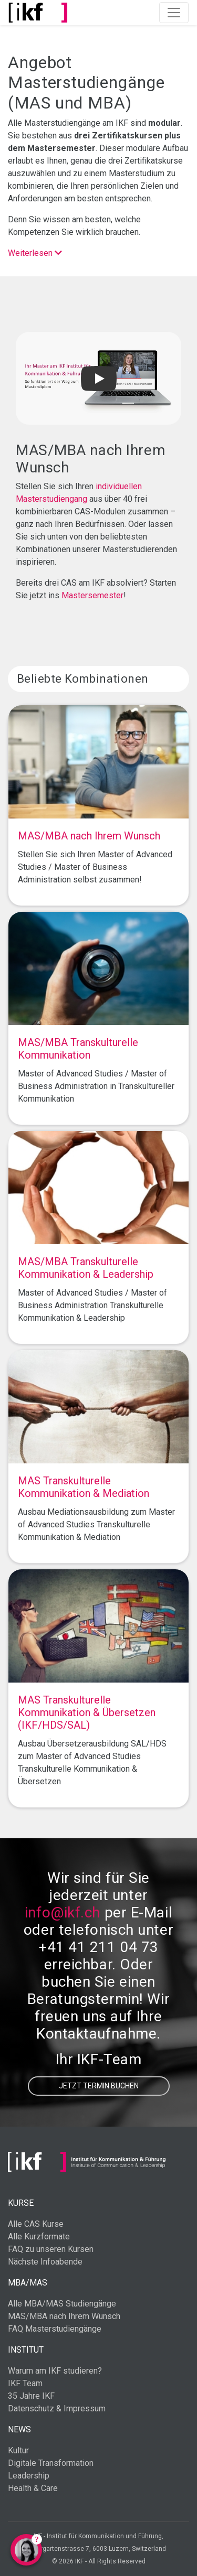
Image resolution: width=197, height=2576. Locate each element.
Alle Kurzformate (39, 2236)
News (19, 2429)
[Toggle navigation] (174, 12)
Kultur (18, 2450)
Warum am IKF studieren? (55, 2371)
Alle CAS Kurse (36, 2224)
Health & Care (33, 2488)
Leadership (28, 2476)
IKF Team (25, 2383)
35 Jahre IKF (31, 2396)
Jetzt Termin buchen (99, 2086)
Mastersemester (92, 595)
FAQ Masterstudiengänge (54, 2329)
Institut (26, 2350)
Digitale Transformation (51, 2463)
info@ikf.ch (62, 1912)
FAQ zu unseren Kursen (51, 2249)
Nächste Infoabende (45, 2262)
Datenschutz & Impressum (57, 2408)
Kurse (21, 2203)
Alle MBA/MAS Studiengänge (62, 2304)
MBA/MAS (27, 2283)
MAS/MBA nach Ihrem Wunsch (64, 2316)
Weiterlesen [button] (35, 253)
